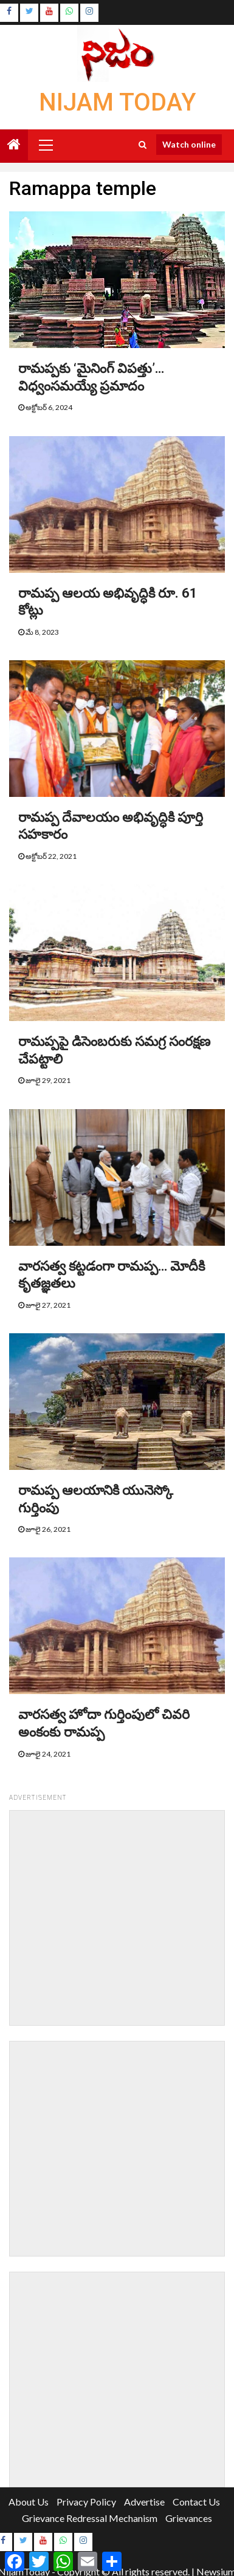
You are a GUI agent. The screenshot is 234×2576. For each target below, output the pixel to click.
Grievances (188, 2518)
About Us (29, 2501)
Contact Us (196, 2501)
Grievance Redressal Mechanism (89, 2518)
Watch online (189, 144)
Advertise (144, 2501)
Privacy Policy (86, 2501)
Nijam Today (117, 102)
